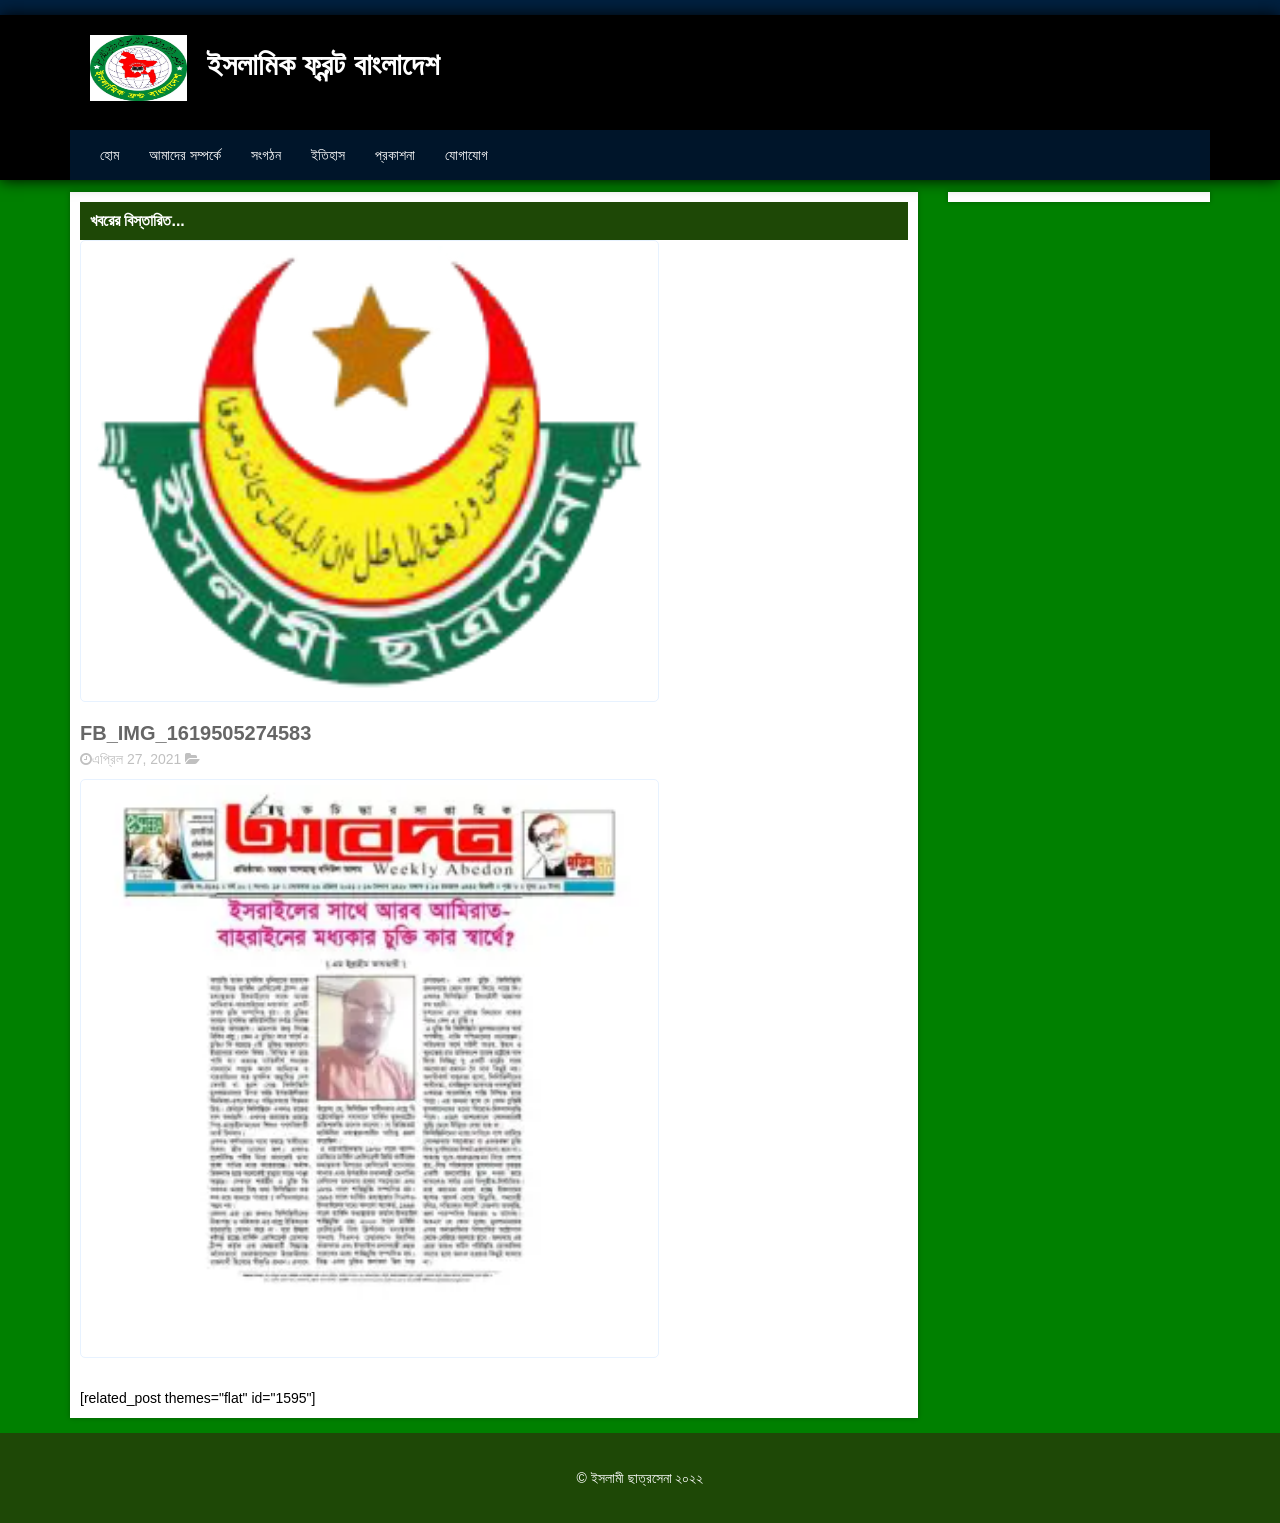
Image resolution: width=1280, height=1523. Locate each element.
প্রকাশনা (395, 155)
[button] (369, 1068)
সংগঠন (266, 155)
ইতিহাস (328, 155)
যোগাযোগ (466, 155)
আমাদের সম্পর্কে (185, 155)
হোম (109, 155)
